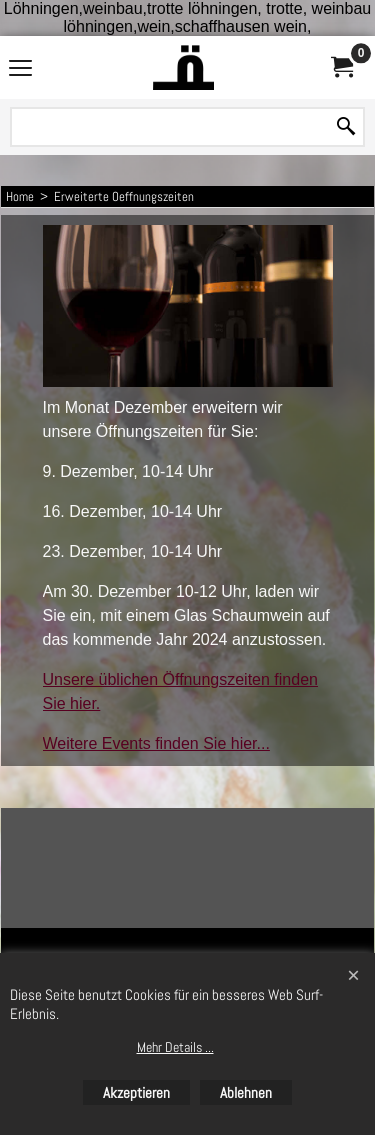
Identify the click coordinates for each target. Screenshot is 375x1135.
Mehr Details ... (175, 1047)
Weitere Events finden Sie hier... (156, 743)
